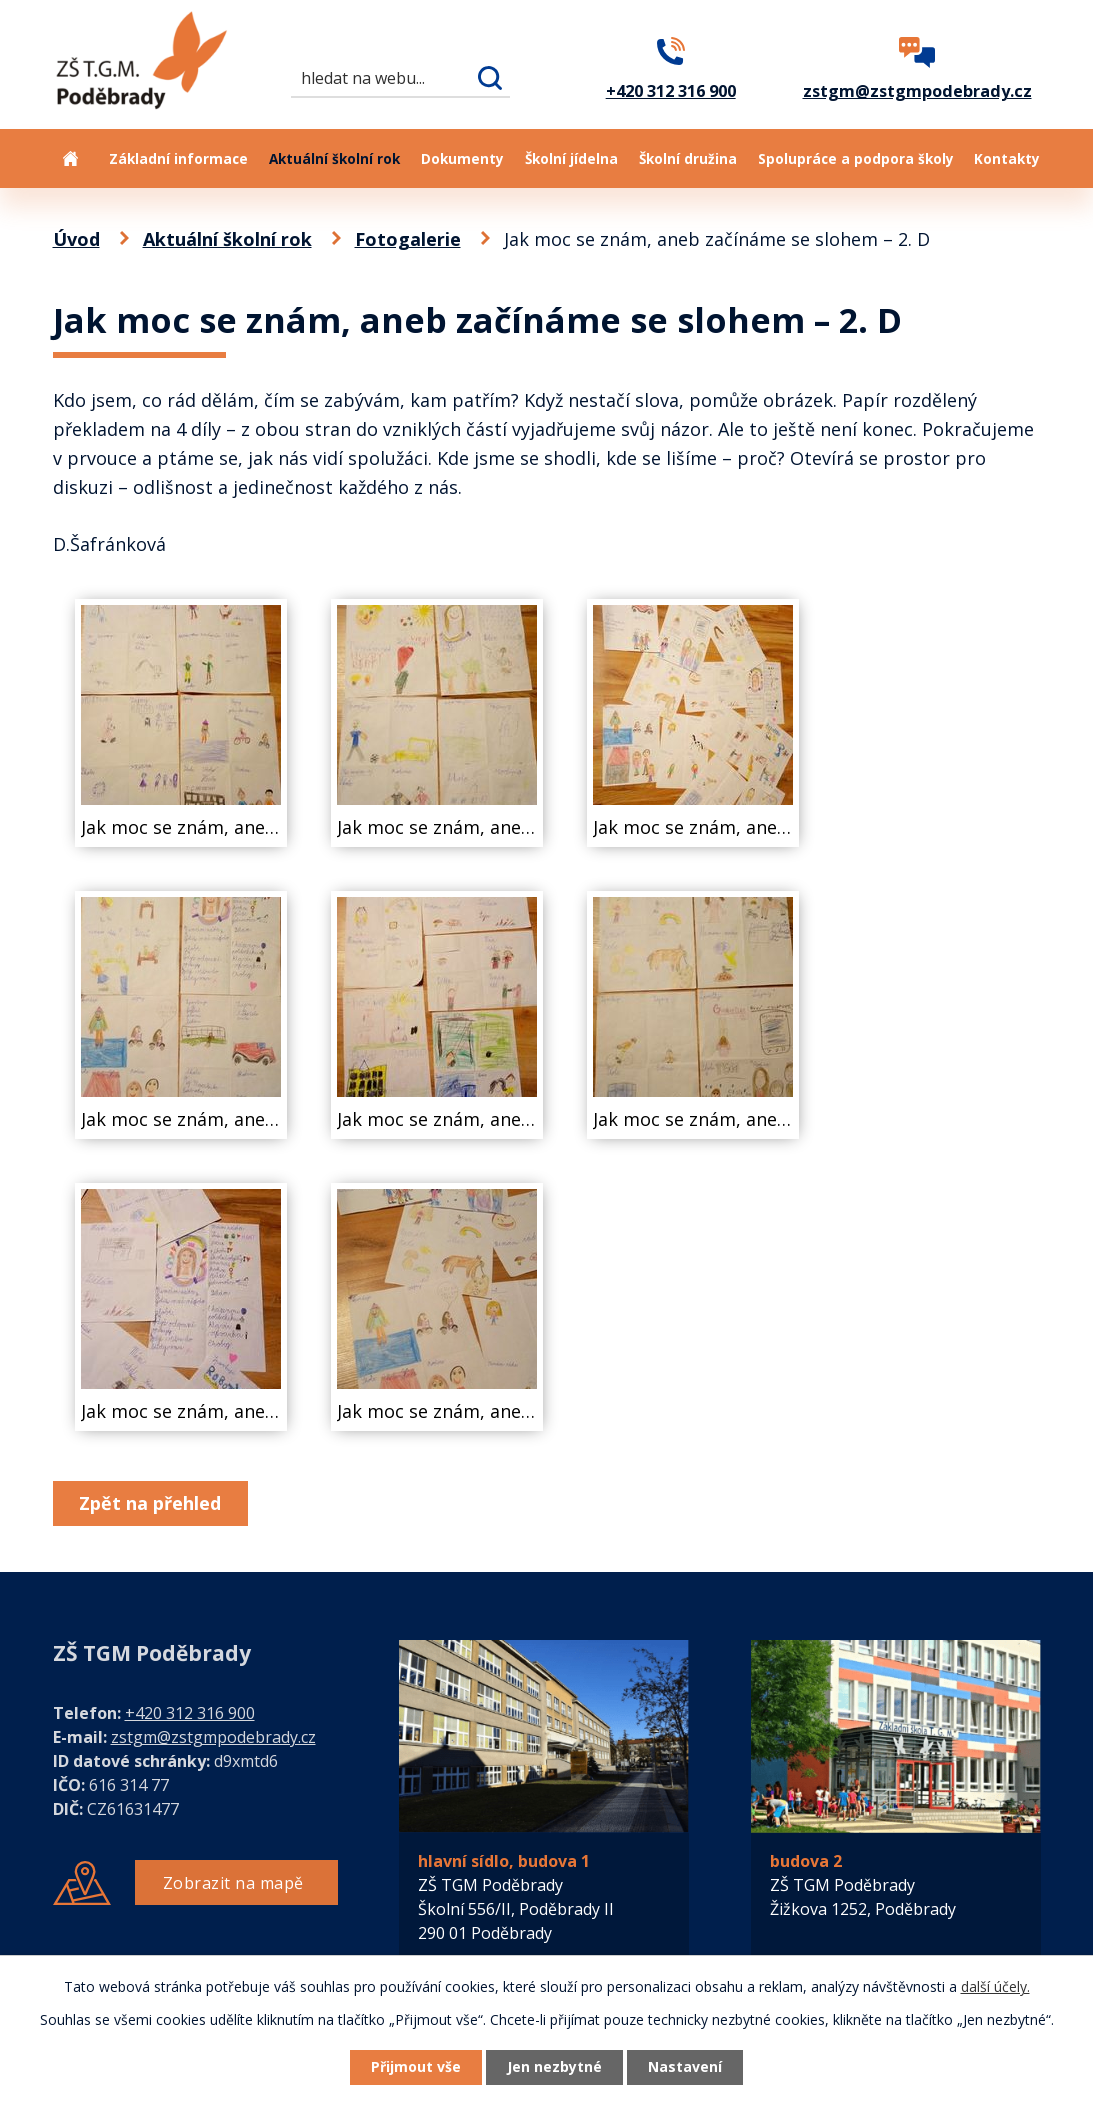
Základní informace (178, 159)
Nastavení (685, 2067)
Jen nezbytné (554, 2067)
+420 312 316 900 (190, 1713)
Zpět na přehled (151, 1503)
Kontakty (1007, 159)
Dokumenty (462, 159)
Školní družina (688, 159)
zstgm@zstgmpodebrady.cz (213, 1737)
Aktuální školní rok (334, 159)
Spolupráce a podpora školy (856, 159)
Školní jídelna (571, 159)
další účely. (995, 1986)
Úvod (71, 158)
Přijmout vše (416, 2067)
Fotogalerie (408, 239)
